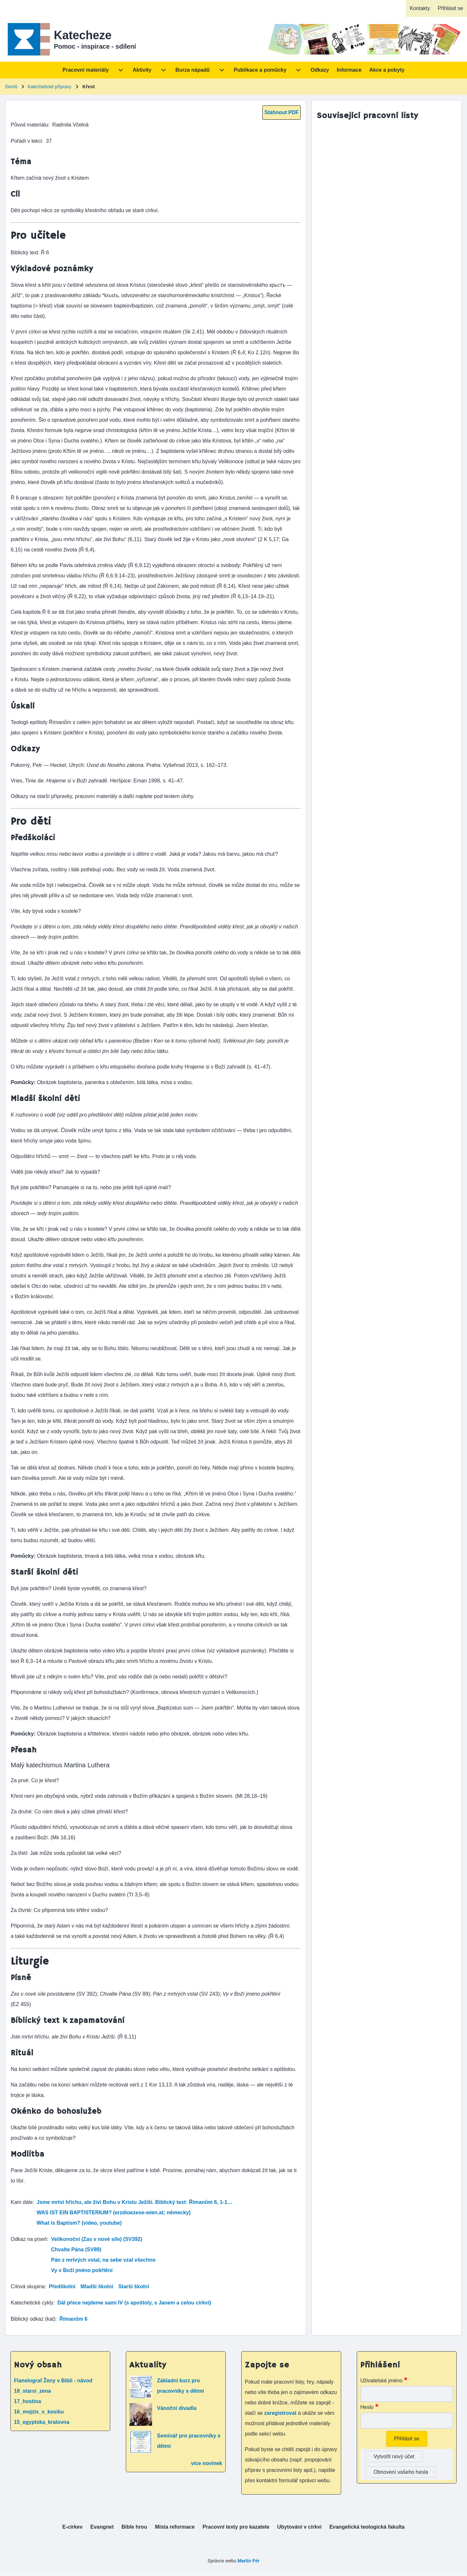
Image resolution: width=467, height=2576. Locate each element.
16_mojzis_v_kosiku (39, 2411)
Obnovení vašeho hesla (401, 2472)
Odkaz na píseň (29, 2239)
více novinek (206, 2463)
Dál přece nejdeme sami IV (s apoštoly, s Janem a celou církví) (134, 2302)
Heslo (367, 2407)
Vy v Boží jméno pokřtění (82, 2270)
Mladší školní (96, 2286)
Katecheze (83, 35)
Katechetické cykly (32, 2302)
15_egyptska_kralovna (41, 2422)
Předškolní (62, 2286)
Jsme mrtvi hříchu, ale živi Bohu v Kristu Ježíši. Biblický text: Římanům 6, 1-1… (135, 2202)
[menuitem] (420, 8)
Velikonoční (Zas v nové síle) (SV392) (96, 2239)
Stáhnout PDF (281, 112)
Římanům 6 (73, 2319)
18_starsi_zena (32, 2391)
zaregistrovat (281, 2413)
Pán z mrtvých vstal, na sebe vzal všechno (103, 2260)
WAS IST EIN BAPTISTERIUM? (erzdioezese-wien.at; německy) (114, 2212)
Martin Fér (248, 2560)
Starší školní (133, 2286)
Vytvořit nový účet (394, 2456)
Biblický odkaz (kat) (33, 2319)
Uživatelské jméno (381, 2380)
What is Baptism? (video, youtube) (79, 2223)
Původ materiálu (29, 124)
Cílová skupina (28, 2286)
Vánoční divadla (177, 2408)
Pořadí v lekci (26, 141)
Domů (11, 86)
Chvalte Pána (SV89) (76, 2249)
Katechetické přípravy (49, 86)
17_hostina (27, 2401)
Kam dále (22, 2202)
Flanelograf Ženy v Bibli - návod (53, 2380)
